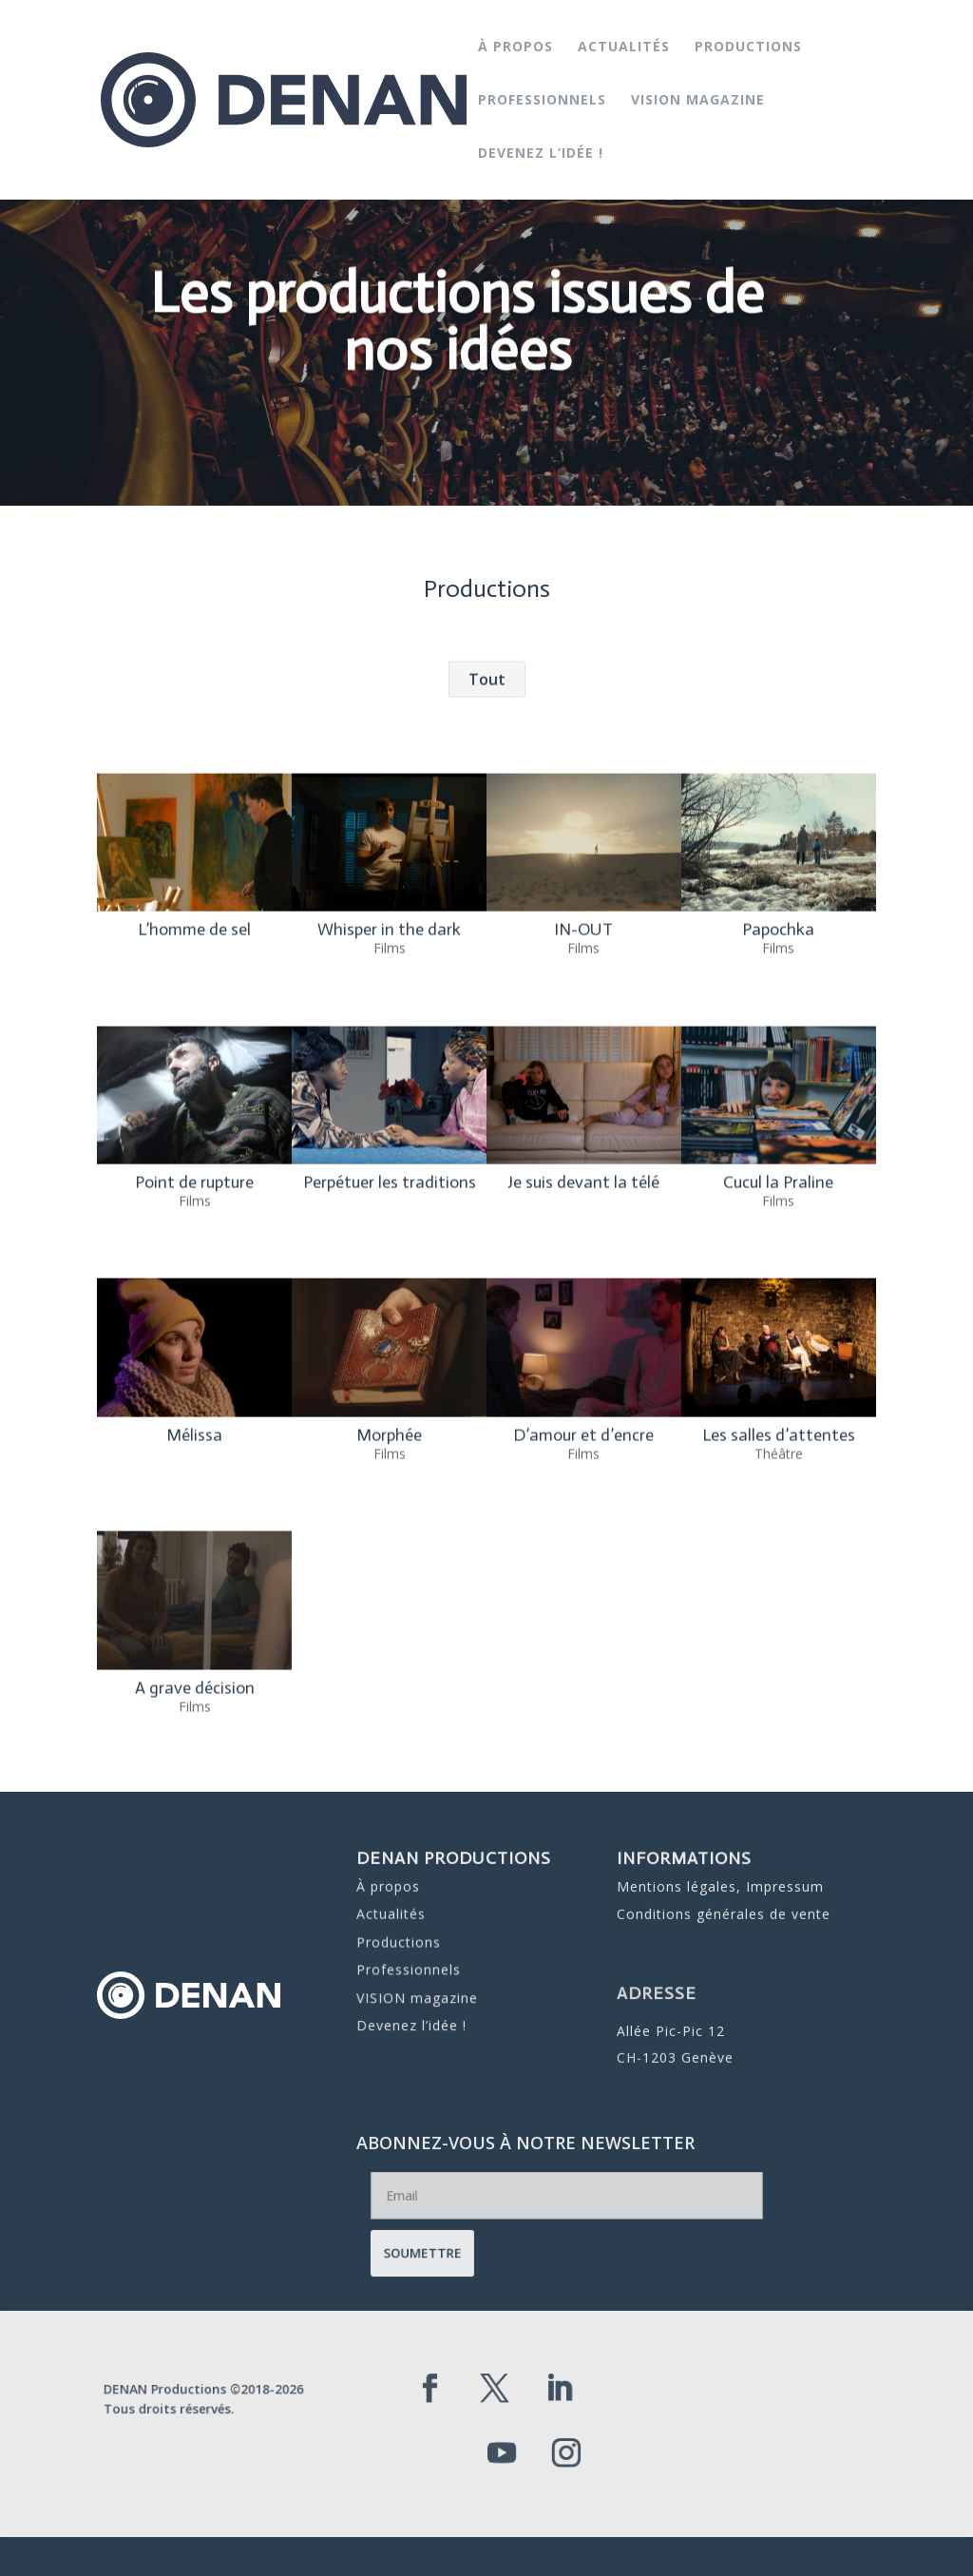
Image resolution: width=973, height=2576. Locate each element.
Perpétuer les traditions (388, 1368)
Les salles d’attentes (777, 1621)
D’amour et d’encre (583, 1621)
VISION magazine (698, 100)
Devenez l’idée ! (540, 154)
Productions (748, 47)
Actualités (624, 47)
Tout (487, 865)
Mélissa (194, 1621)
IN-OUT (583, 1115)
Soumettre (502, 2244)
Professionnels (542, 100)
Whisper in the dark (389, 1115)
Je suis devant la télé (583, 1368)
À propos (515, 47)
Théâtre (778, 1640)
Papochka (778, 1115)
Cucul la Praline (778, 1368)
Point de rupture (194, 1368)
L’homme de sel (194, 1115)
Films (388, 1134)
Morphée (389, 1621)
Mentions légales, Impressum (719, 1887)
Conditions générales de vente (722, 1909)
